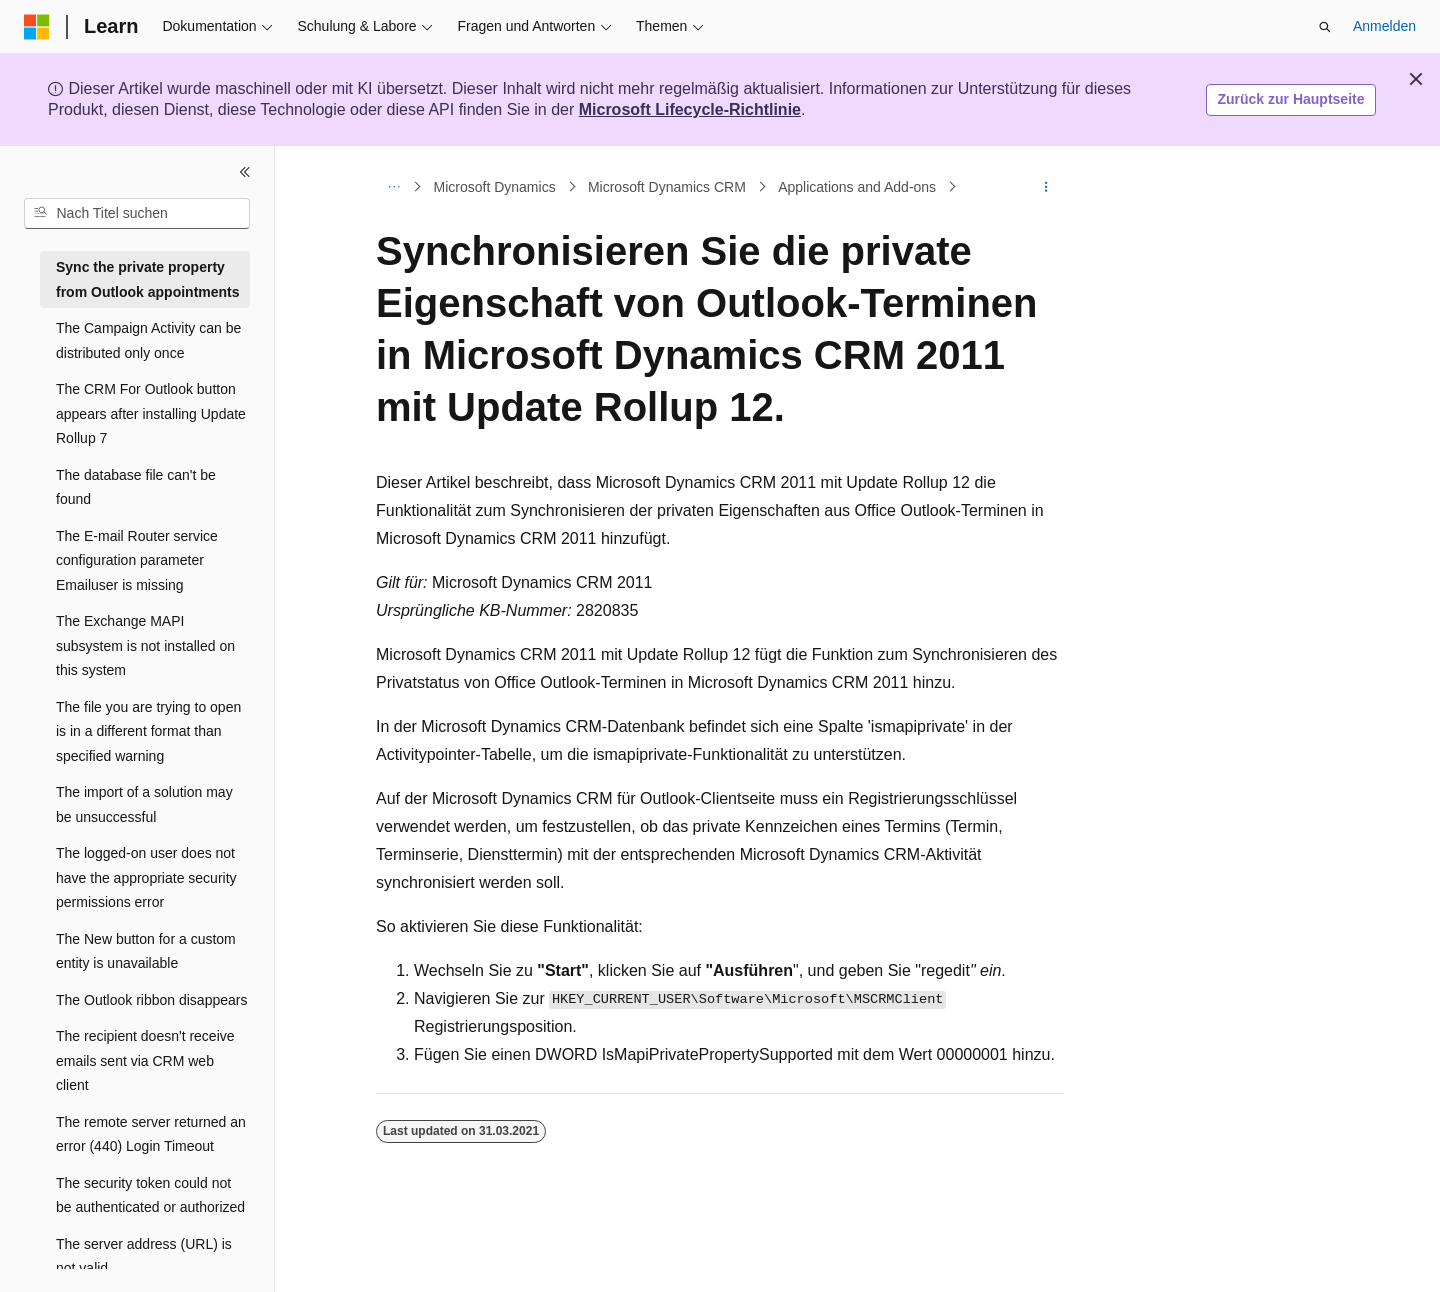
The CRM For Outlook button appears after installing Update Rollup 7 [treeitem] (151, 413)
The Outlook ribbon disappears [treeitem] (151, 1000)
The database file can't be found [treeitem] (136, 487)
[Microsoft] (37, 27)
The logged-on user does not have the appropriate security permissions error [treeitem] (146, 877)
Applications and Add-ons (857, 187)
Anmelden (1384, 26)
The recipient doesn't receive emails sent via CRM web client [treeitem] (145, 1060)
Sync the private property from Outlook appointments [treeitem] (148, 279)
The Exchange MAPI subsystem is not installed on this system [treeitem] (145, 645)
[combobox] (137, 214)
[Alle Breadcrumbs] (393, 187)
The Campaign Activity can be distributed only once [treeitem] (148, 340)
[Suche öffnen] (1325, 27)
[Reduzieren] (245, 172)
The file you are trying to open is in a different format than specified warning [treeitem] (148, 731)
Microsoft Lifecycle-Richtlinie (690, 109)
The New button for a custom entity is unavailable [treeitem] (146, 951)
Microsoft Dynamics (495, 187)
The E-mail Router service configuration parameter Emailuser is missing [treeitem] (137, 560)
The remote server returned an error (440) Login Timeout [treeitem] (151, 1134)
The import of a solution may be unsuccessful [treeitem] (144, 804)
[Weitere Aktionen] (1046, 187)
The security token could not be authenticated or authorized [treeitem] (150, 1195)
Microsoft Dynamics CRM (667, 187)
